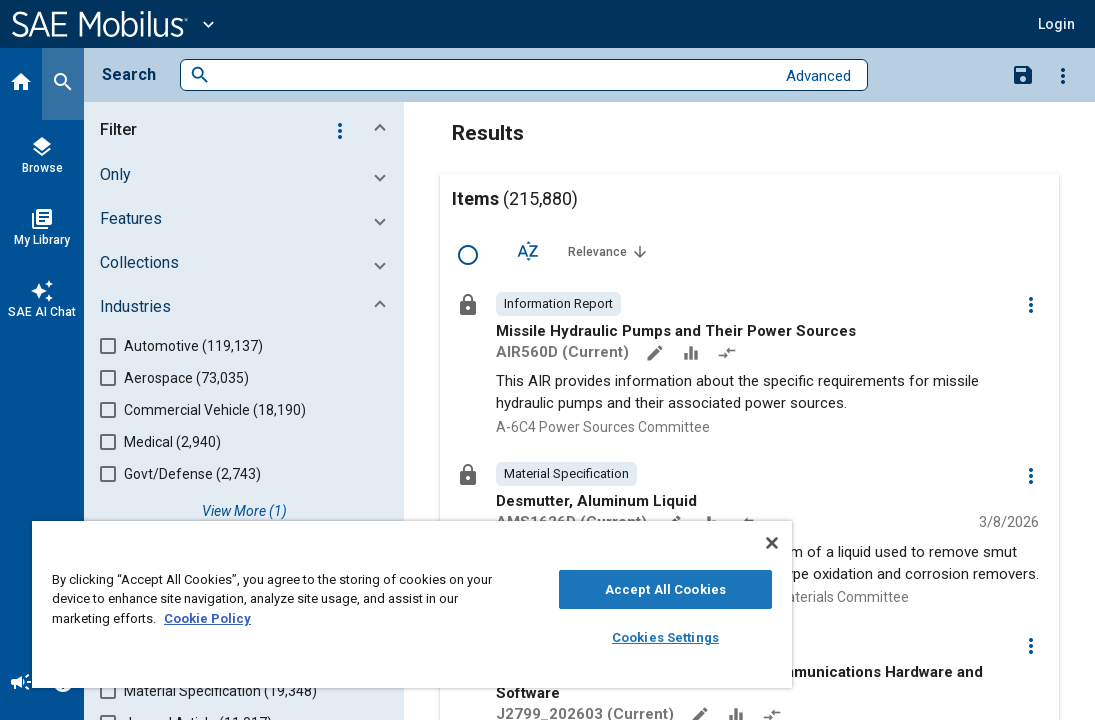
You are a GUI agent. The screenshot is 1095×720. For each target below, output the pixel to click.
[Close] (647, 543)
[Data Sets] (693, 355)
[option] (558, 304)
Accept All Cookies (559, 589)
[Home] (21, 84)
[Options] (1063, 75)
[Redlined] (729, 355)
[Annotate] (657, 355)
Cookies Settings (559, 637)
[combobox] (492, 75)
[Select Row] (468, 255)
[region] (349, 604)
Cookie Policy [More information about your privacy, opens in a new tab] (347, 618)
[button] (1056, 24)
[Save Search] (1023, 74)
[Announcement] (21, 684)
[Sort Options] (528, 251)
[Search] (63, 84)
